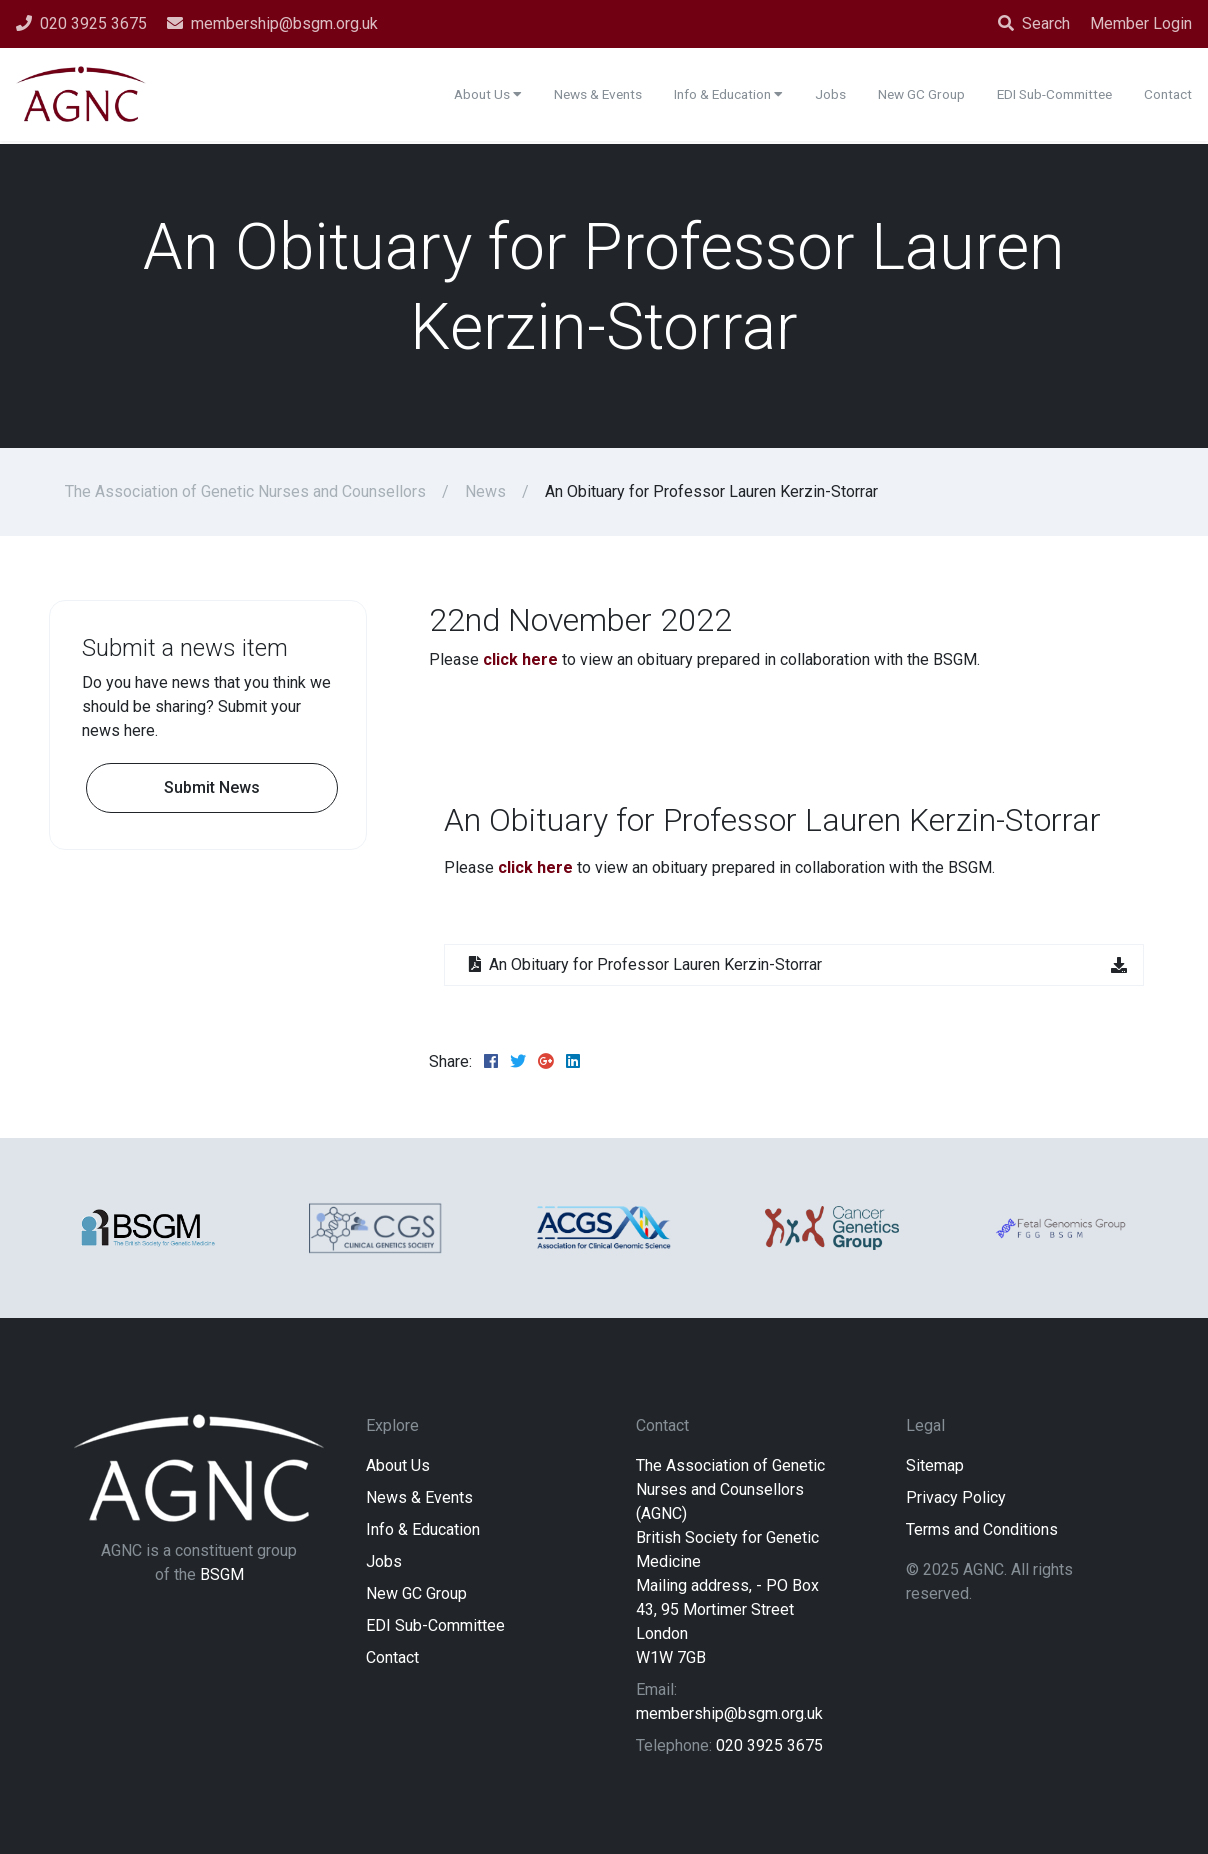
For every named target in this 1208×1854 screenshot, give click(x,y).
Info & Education (423, 1529)
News (485, 491)
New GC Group (416, 1593)
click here (520, 659)
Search (1034, 23)
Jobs (384, 1561)
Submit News (212, 787)
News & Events (419, 1497)
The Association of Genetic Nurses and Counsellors (245, 491)
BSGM (222, 1574)
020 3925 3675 (769, 1745)
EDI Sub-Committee (435, 1625)
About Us (398, 1465)
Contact (392, 1657)
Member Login (1141, 23)
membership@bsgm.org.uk (729, 1713)
